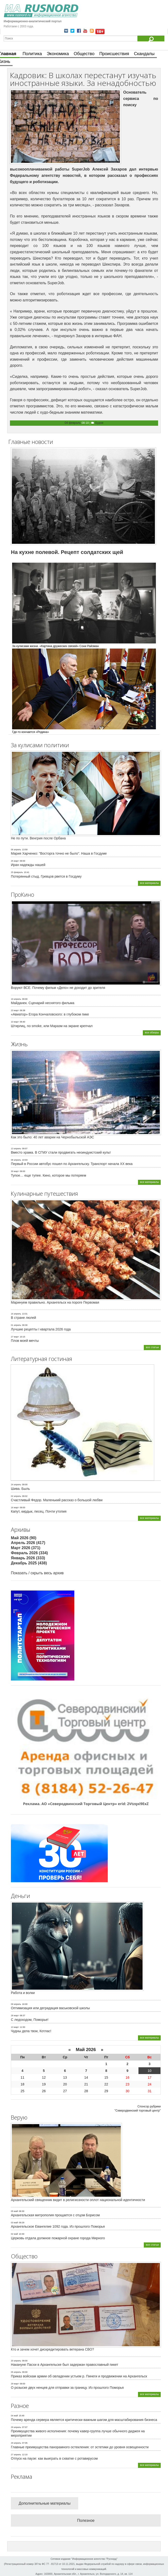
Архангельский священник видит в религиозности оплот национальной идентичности (78, 2200)
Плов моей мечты (25, 1341)
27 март (15, 1337)
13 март (15, 2027)
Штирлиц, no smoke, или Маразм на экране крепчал (51, 1026)
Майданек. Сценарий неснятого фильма (42, 1003)
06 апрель (16, 849)
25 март (15, 861)
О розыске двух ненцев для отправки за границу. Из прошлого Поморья (67, 2387)
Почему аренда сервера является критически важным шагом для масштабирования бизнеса (84, 2420)
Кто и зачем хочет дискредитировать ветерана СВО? (52, 2349)
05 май (14, 2211)
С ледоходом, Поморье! (29, 2020)
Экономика (58, 53)
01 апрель (16, 1325)
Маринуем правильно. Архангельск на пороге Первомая (55, 1302)
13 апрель (16, 1148)
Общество (84, 53)
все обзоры (152, 1032)
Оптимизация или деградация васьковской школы (50, 2008)
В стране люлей (23, 1318)
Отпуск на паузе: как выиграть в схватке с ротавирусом (54, 2458)
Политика (32, 53)
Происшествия (114, 53)
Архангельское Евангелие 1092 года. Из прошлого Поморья (58, 2226)
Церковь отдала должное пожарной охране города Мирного (58, 2238)
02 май (14, 2234)
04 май (14, 2415)
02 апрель (16, 1496)
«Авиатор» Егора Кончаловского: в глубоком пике (50, 1014)
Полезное (86, 2520)
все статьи (152, 1347)
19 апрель (16, 999)
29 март (15, 2383)
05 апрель (16, 2372)
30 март (15, 1171)
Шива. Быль (20, 1489)
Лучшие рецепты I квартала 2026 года (41, 1329)
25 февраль (17, 872)
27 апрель (16, 2454)
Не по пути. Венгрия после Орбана (38, 838)
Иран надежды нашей (28, 865)
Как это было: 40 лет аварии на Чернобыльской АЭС (52, 1137)
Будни (99, 423)
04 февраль (73, 423)
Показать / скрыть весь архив (37, 1573)
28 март (15, 2015)
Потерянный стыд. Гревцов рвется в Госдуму (46, 876)
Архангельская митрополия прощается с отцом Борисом (55, 2215)
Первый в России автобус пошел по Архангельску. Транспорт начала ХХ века (72, 1164)
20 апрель (16, 2360)
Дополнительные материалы (44, 2503)
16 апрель (16, 1314)
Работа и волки (23, 1993)
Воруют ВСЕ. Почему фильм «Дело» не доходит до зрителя (58, 988)
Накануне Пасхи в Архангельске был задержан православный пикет (64, 2365)
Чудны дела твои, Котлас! (31, 2031)
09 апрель (16, 2004)
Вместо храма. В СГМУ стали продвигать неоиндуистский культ (61, 1152)
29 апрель (16, 2427)
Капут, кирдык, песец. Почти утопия (39, 1511)
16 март (15, 1507)
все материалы (149, 882)
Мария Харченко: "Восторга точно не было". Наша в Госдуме (59, 853)
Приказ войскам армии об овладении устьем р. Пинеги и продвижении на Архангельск (79, 2376)
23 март (15, 1010)
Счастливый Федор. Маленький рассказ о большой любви (56, 1500)
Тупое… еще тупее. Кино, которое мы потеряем (48, 1175)
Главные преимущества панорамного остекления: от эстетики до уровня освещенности (80, 2447)
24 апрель (16, 1484)
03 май (14, 2222)
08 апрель (16, 1160)
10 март (15, 1022)
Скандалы (144, 53)
